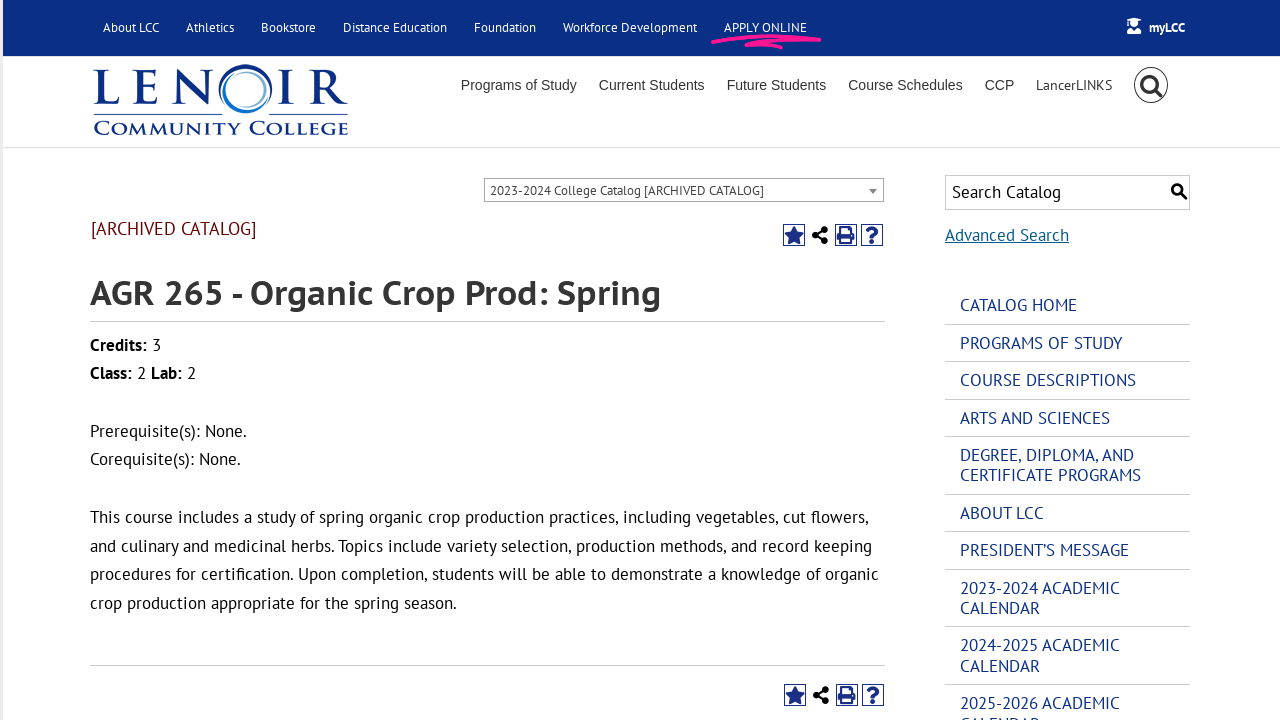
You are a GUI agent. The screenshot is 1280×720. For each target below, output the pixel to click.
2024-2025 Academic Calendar (1039, 655)
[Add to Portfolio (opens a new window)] (794, 235)
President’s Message (1044, 550)
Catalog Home (1018, 305)
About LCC (1002, 513)
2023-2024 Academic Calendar (1039, 598)
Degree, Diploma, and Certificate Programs (1050, 465)
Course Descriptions (1048, 380)
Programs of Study (1041, 343)
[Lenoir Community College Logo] (220, 102)
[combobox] (684, 190)
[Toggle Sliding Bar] (1074, 85)
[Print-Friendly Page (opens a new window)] (846, 235)
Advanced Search (1007, 235)
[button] (1151, 85)
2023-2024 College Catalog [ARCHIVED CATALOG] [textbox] (627, 190)
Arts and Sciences (1035, 418)
